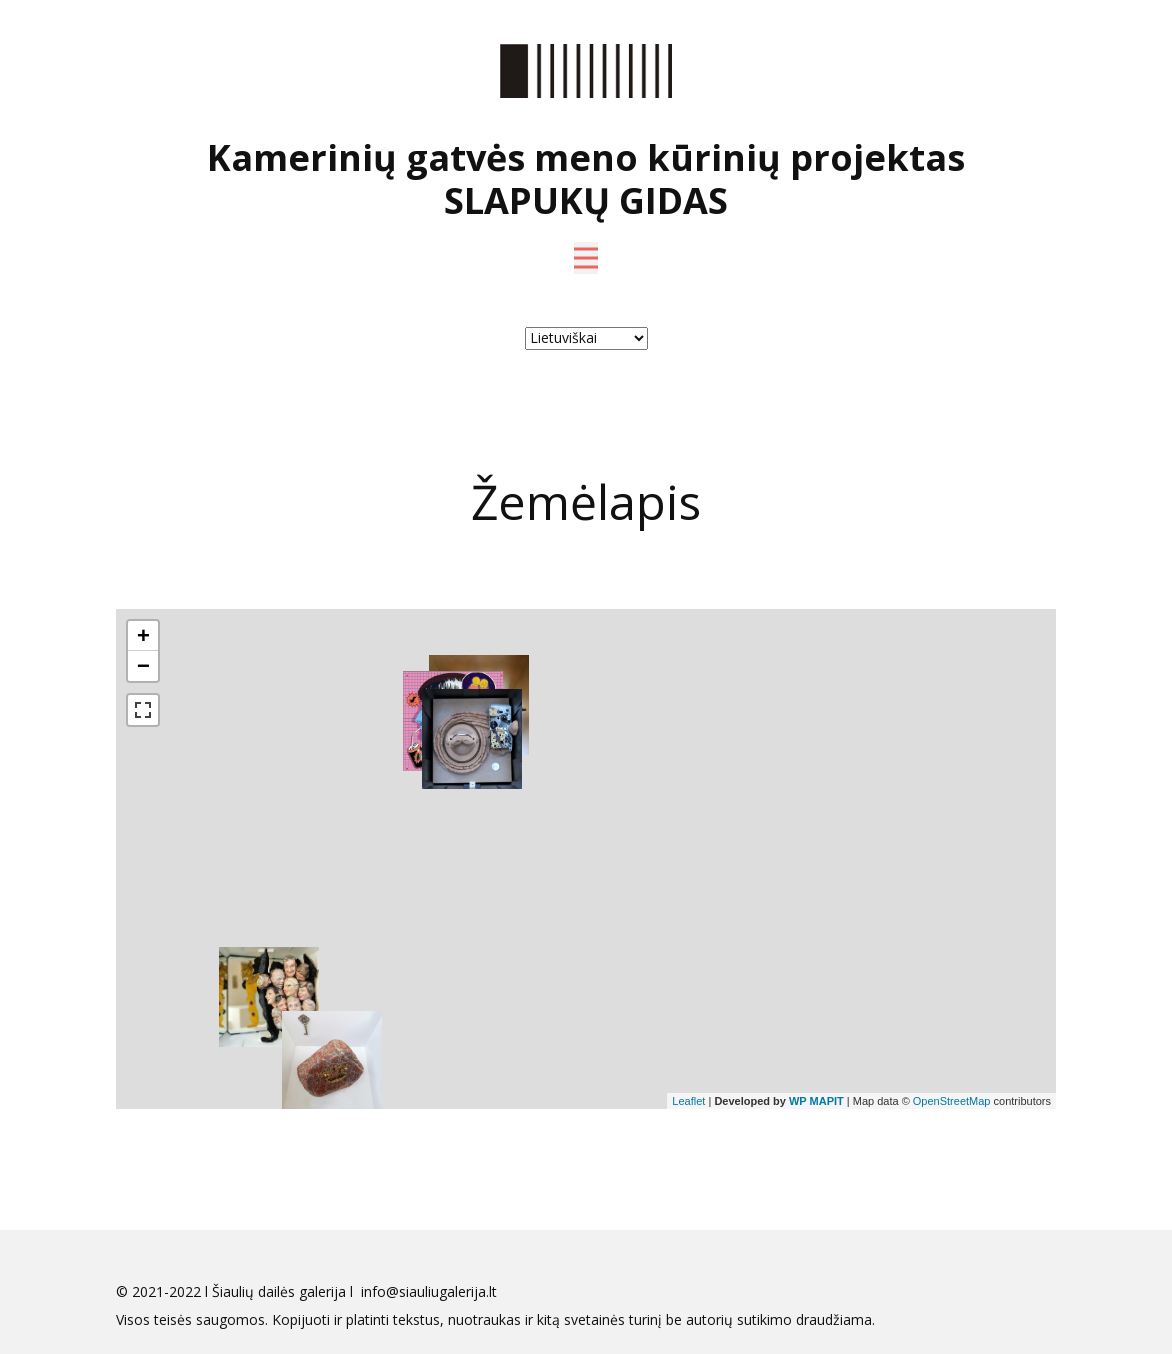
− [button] (143, 665)
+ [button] (143, 635)
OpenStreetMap (952, 1101)
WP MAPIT (816, 1101)
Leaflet (688, 1101)
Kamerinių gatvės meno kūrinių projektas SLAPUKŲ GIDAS (586, 179)
